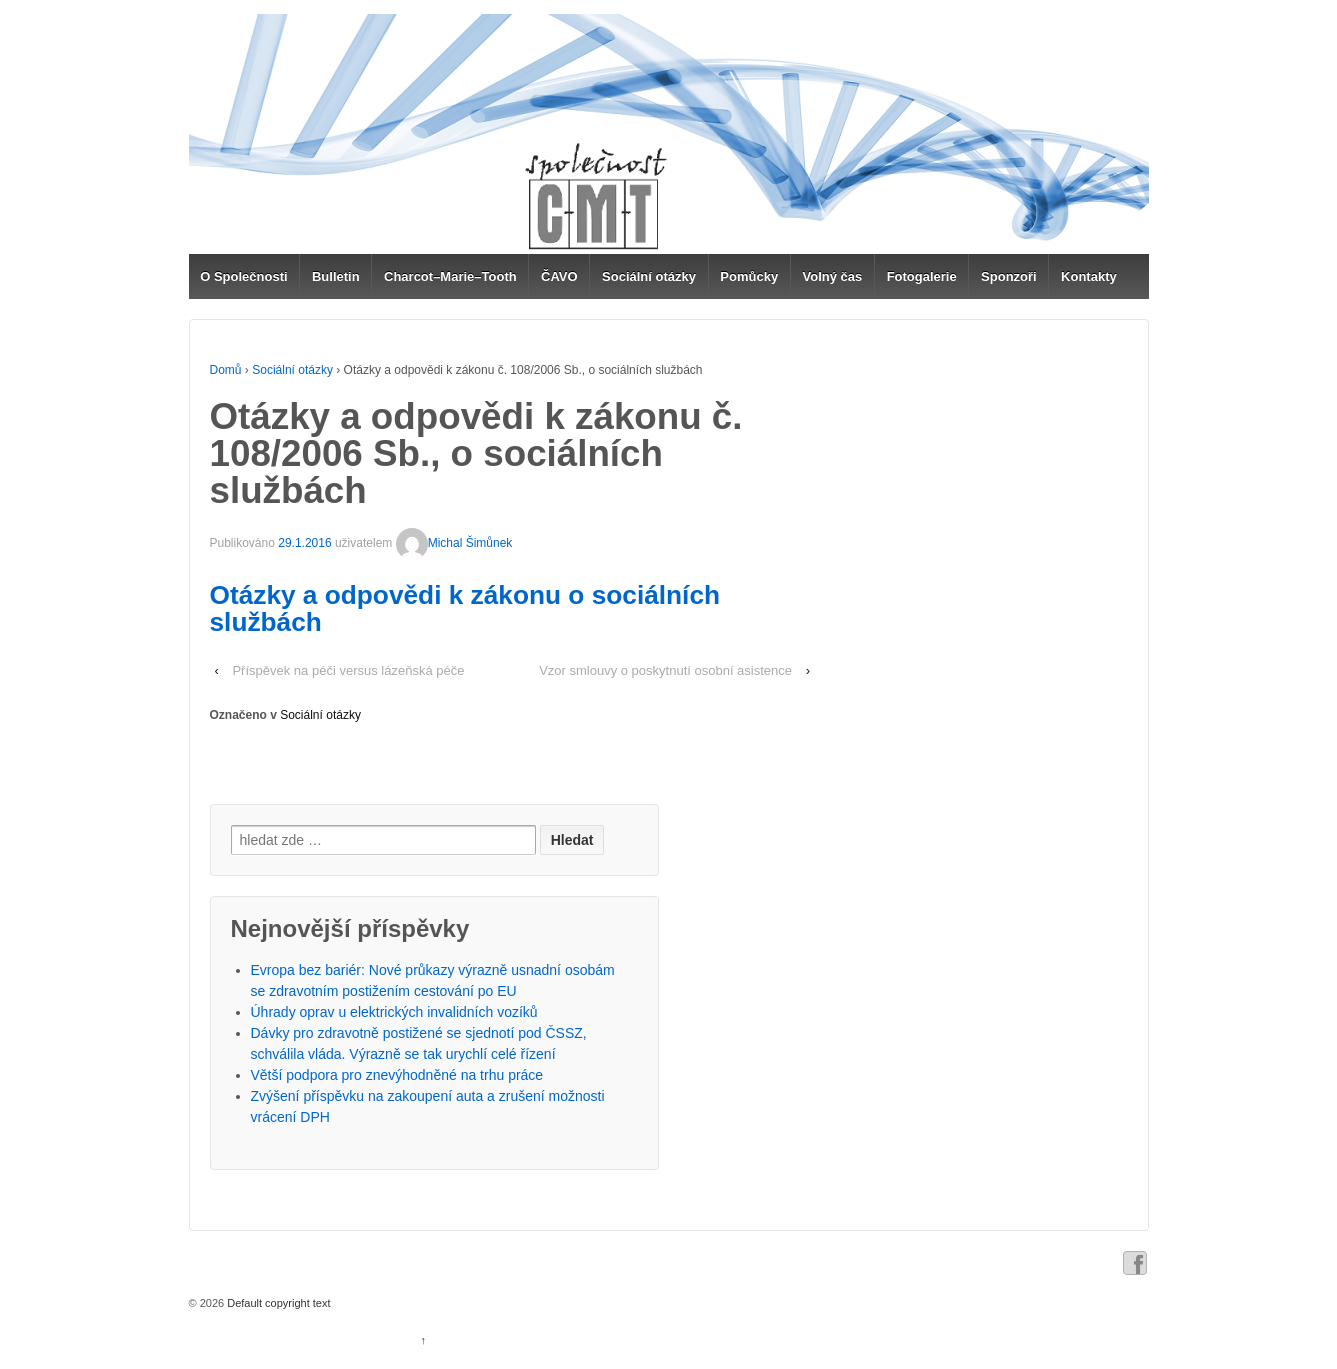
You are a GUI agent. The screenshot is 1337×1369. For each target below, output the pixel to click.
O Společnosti (243, 276)
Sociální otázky (649, 276)
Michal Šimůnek (454, 543)
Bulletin (336, 276)
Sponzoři (1009, 276)
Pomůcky (749, 276)
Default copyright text (277, 1303)
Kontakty (1089, 276)
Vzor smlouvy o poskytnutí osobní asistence (665, 670)
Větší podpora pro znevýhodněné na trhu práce (397, 1075)
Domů (226, 370)
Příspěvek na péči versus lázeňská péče (348, 670)
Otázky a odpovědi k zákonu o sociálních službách (465, 608)
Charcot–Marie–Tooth (450, 276)
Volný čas (833, 276)
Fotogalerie (922, 276)
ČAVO (559, 276)
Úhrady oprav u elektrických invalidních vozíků (394, 1012)
